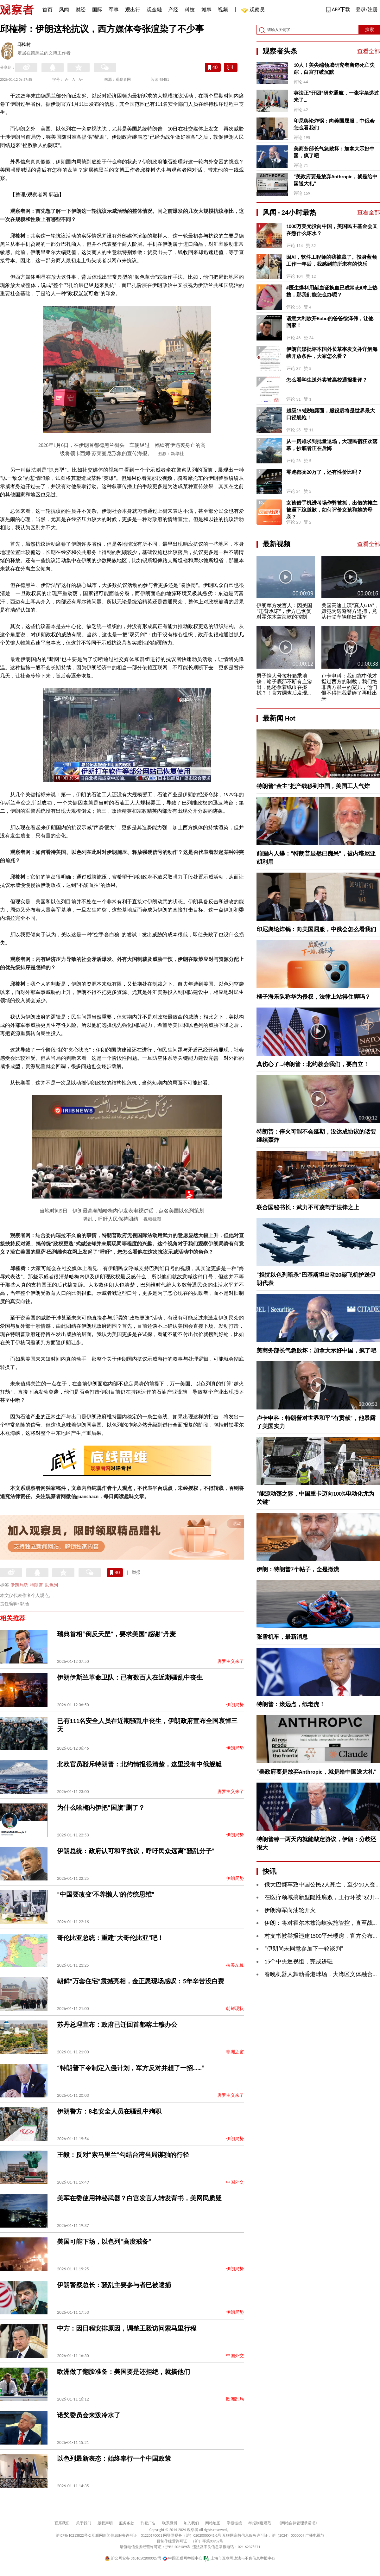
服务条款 (126, 2523)
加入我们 (191, 2523)
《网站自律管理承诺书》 (298, 2523)
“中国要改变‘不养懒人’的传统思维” (106, 1894)
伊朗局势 (19, 1585)
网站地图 (212, 2523)
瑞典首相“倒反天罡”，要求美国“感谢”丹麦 (116, 1634)
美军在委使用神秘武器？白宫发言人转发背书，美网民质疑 (139, 2198)
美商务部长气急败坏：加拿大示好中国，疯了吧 (334, 152)
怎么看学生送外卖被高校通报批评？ (326, 380)
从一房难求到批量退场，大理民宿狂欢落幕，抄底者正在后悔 (331, 444)
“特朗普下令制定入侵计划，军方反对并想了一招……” (131, 2068)
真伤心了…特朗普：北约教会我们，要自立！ (312, 1064)
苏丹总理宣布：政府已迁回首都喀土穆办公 (117, 2024)
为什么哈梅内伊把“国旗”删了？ (101, 1807)
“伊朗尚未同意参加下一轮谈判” (303, 1948)
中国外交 (235, 2182)
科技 (190, 10)
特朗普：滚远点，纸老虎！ (290, 1704)
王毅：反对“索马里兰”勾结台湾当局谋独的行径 (123, 2155)
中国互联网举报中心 (182, 2558)
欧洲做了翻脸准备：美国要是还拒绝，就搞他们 (123, 2372)
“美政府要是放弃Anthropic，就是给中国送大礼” (335, 180)
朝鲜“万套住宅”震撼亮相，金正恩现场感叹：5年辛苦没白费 (140, 1981)
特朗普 (36, 1585)
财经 (80, 10)
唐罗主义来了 (230, 1661)
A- (67, 79)
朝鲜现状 (235, 2008)
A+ (81, 79)
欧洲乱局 (235, 2399)
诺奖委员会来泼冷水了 (88, 2415)
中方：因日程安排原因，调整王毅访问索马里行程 (126, 2328)
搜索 (369, 29)
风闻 (64, 10)
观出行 (132, 10)
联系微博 (169, 2523)
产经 (173, 10)
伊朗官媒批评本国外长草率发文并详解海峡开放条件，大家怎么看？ (331, 352)
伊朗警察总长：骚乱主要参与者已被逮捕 (114, 2285)
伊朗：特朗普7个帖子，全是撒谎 (297, 1569)
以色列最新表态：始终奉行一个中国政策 (114, 2458)
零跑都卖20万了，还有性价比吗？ (324, 472)
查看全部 (368, 51)
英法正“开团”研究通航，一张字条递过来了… (336, 96)
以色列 (51, 1585)
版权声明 (105, 2523)
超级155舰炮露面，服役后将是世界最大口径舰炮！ (330, 414)
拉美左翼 (235, 1965)
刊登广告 (148, 2523)
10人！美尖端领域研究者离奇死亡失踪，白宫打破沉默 (334, 68)
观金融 (154, 10)
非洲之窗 (235, 2052)
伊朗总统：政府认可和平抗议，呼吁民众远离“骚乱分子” (135, 1851)
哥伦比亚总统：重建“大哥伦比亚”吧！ (110, 1938)
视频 (223, 10)
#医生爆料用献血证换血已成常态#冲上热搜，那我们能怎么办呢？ (331, 291)
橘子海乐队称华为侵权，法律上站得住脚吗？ (313, 996)
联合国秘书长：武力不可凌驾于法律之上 (307, 1207)
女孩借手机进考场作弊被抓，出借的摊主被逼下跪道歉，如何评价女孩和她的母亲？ (331, 510)
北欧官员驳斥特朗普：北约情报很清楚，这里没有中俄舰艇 (139, 1764)
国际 (97, 10)
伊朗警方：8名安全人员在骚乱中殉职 (109, 2111)
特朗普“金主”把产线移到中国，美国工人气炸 (313, 786)
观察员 (254, 10)
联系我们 (62, 2523)
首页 (47, 10)
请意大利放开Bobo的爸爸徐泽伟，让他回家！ (329, 321)
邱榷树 (24, 44)
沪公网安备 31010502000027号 (133, 2558)
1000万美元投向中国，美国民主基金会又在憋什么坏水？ (331, 229)
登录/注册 (367, 9)
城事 (206, 10)
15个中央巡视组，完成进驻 (298, 1961)
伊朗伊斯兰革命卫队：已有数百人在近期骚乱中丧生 (130, 1677)
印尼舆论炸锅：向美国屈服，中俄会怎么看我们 (334, 124)
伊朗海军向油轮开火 (290, 1910)
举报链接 (234, 2523)
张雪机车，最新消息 (282, 1636)
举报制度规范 (259, 2523)
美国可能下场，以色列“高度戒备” (104, 2241)
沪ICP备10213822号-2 (73, 2535)
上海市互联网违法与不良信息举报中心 (239, 2558)
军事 (114, 10)
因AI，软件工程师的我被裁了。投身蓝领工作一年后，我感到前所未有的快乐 (331, 260)
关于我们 (83, 2523)
